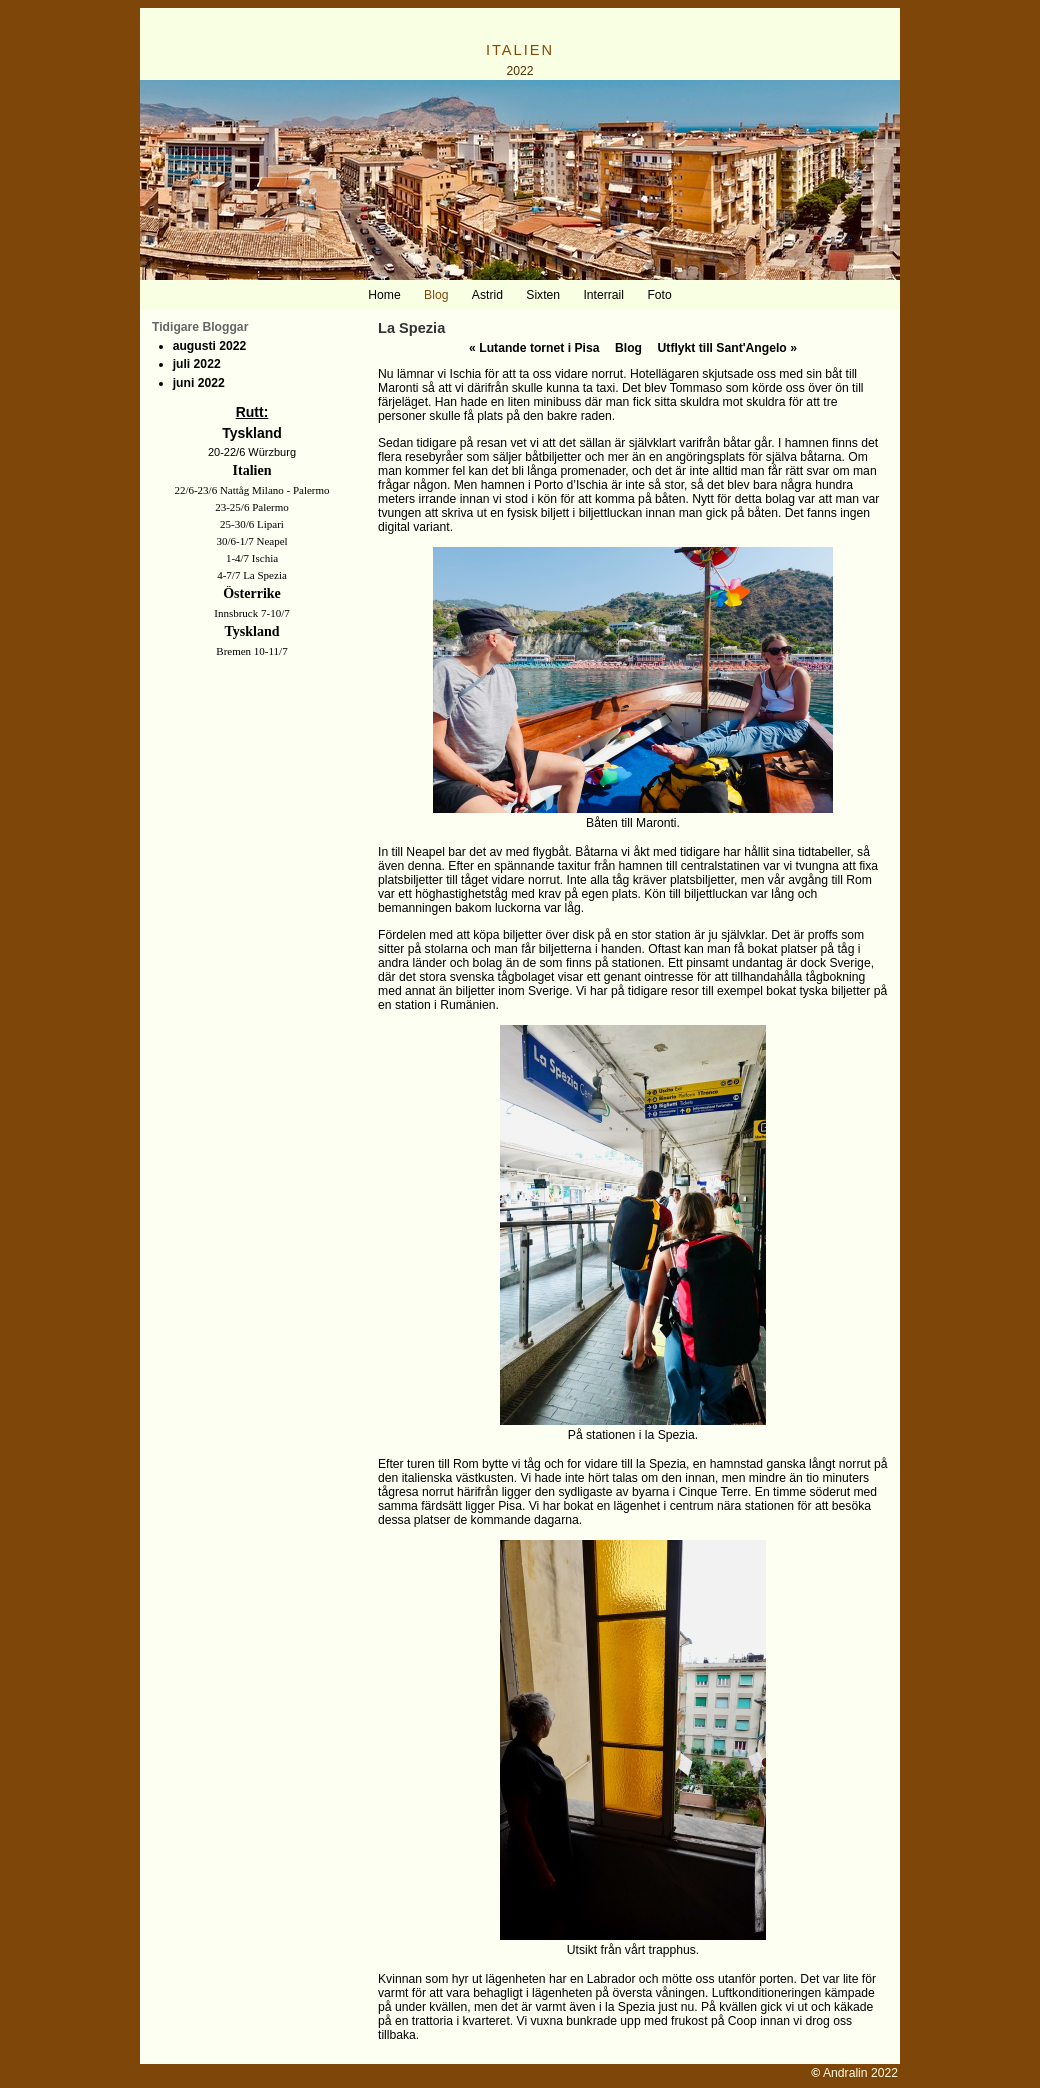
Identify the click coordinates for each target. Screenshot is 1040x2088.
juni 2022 (199, 383)
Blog (628, 348)
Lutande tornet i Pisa (534, 348)
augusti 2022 (210, 346)
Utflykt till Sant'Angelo (727, 348)
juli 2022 (197, 364)
